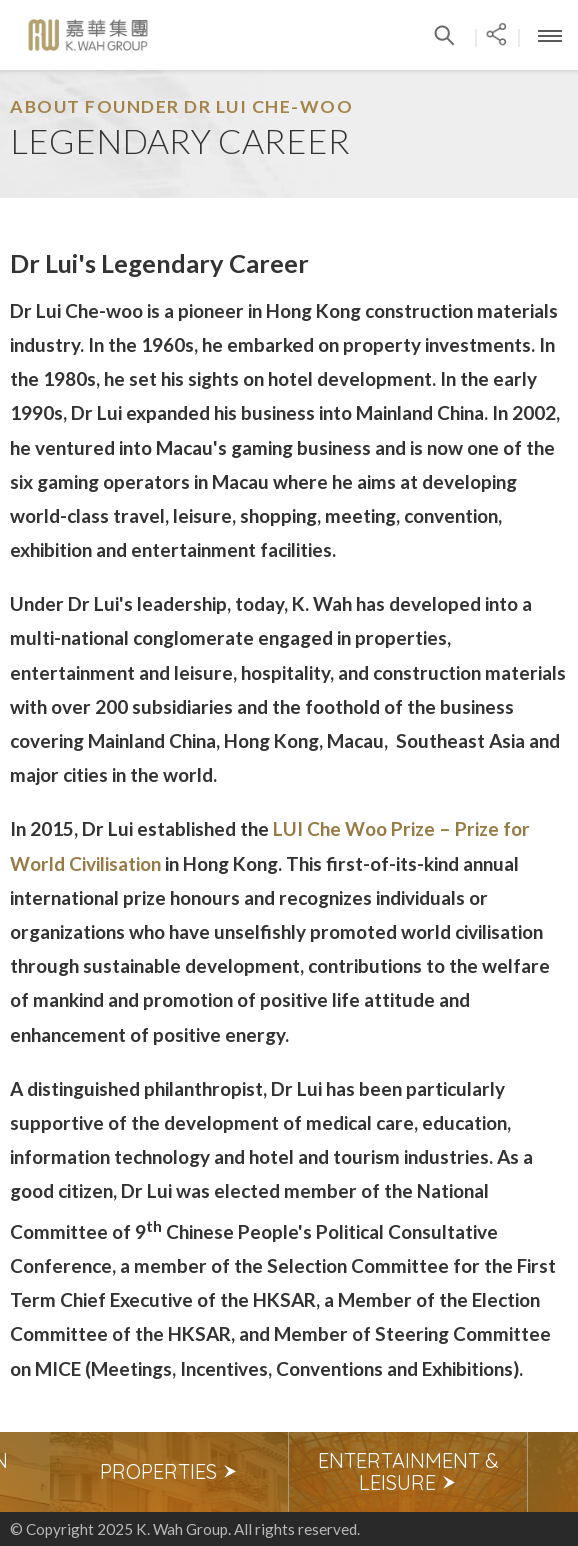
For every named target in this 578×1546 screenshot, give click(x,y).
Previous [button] (25, 1472)
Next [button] (553, 1472)
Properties (169, 1471)
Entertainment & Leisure (408, 1471)
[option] (169, 1472)
